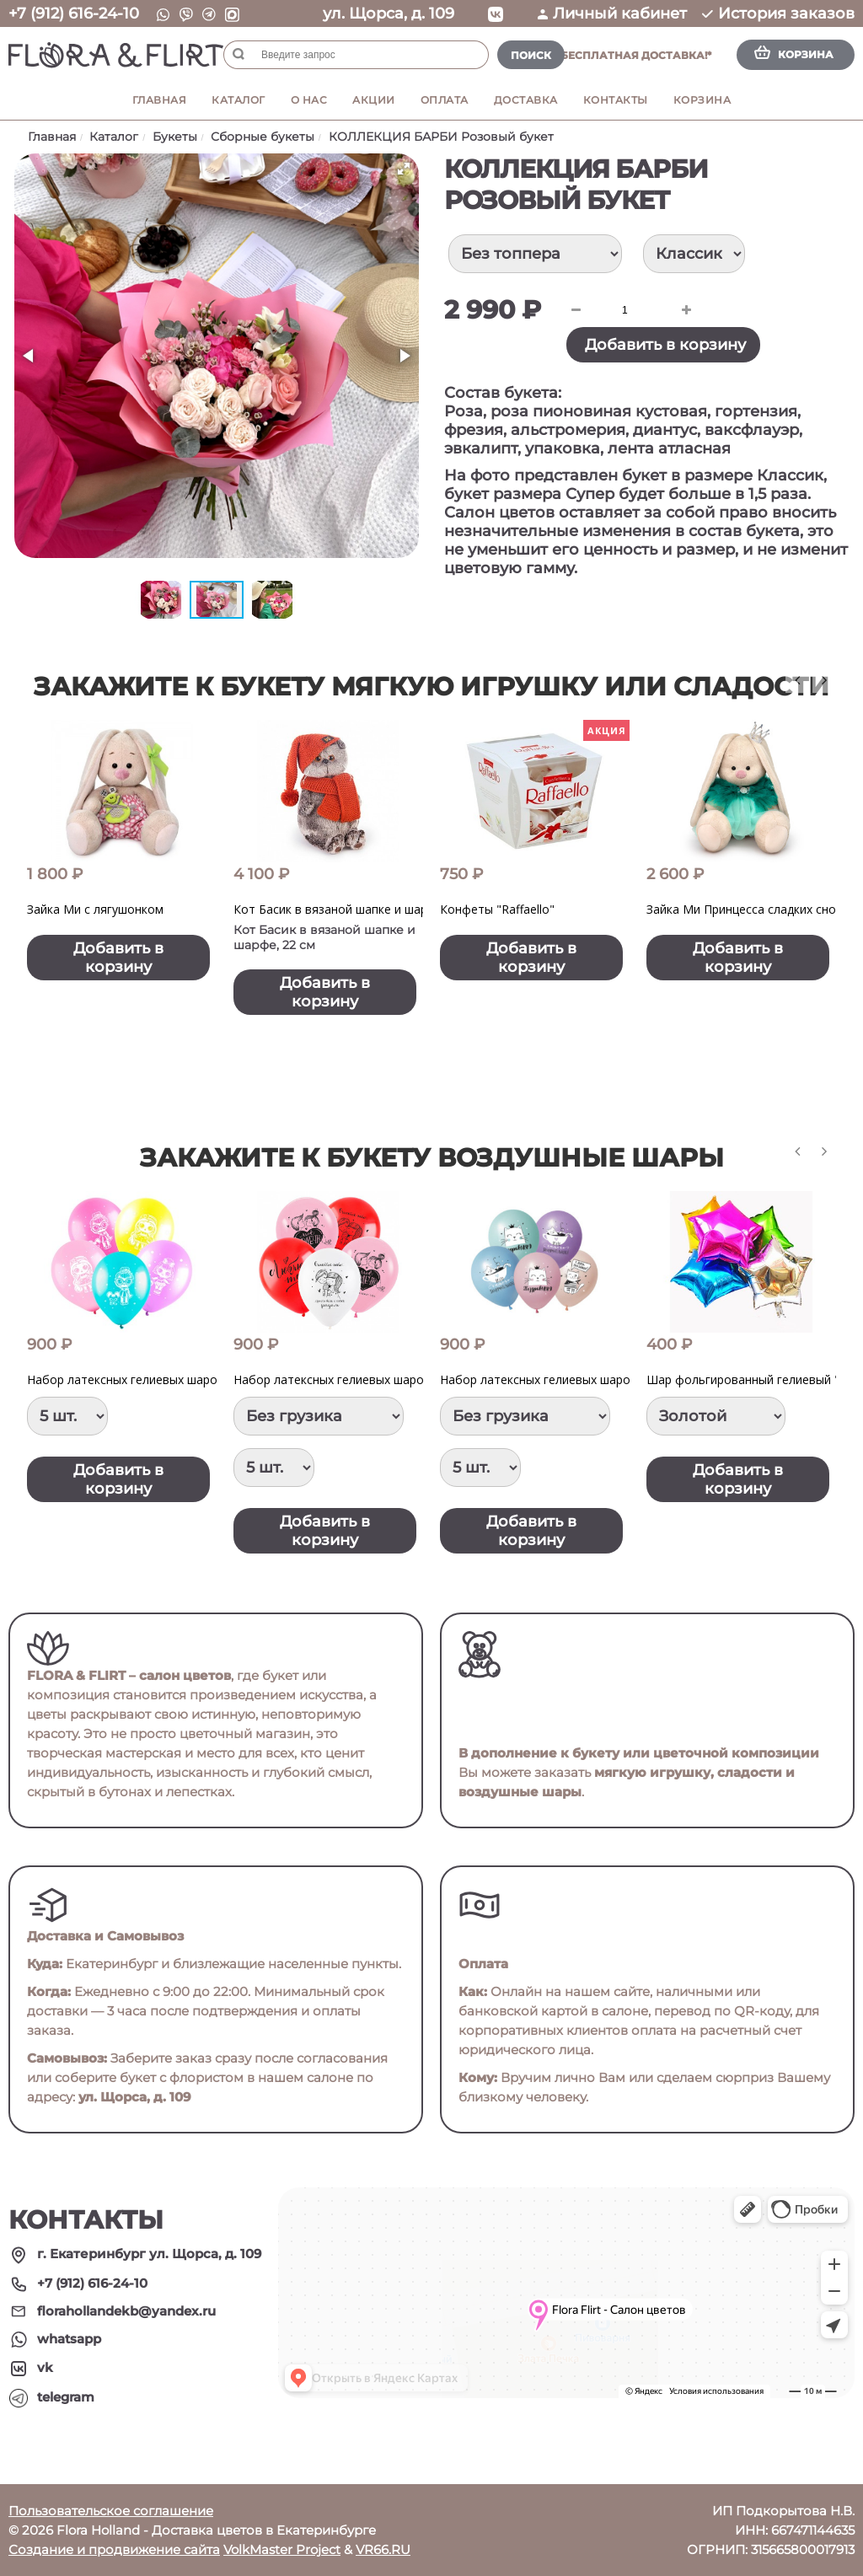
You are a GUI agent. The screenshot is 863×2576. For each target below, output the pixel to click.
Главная (159, 100)
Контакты (615, 100)
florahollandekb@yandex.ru (126, 2311)
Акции (373, 100)
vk (45, 2367)
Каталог (238, 100)
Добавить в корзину (665, 344)
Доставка (526, 100)
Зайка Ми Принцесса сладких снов (744, 909)
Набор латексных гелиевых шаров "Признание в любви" (394, 1379)
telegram (65, 2397)
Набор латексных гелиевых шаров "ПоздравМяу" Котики (604, 1379)
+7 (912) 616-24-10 (73, 13)
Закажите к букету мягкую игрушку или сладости (431, 686)
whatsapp (69, 2339)
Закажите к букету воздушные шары (432, 1157)
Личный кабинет (612, 13)
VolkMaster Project (281, 2549)
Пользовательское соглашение (110, 2511)
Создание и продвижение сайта (114, 2549)
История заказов (778, 13)
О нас (309, 100)
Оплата (445, 100)
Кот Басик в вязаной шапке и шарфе (338, 909)
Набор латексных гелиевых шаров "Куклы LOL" (162, 1379)
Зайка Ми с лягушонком (95, 909)
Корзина (702, 100)
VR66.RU (383, 2549)
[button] (403, 168)
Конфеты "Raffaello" (497, 909)
